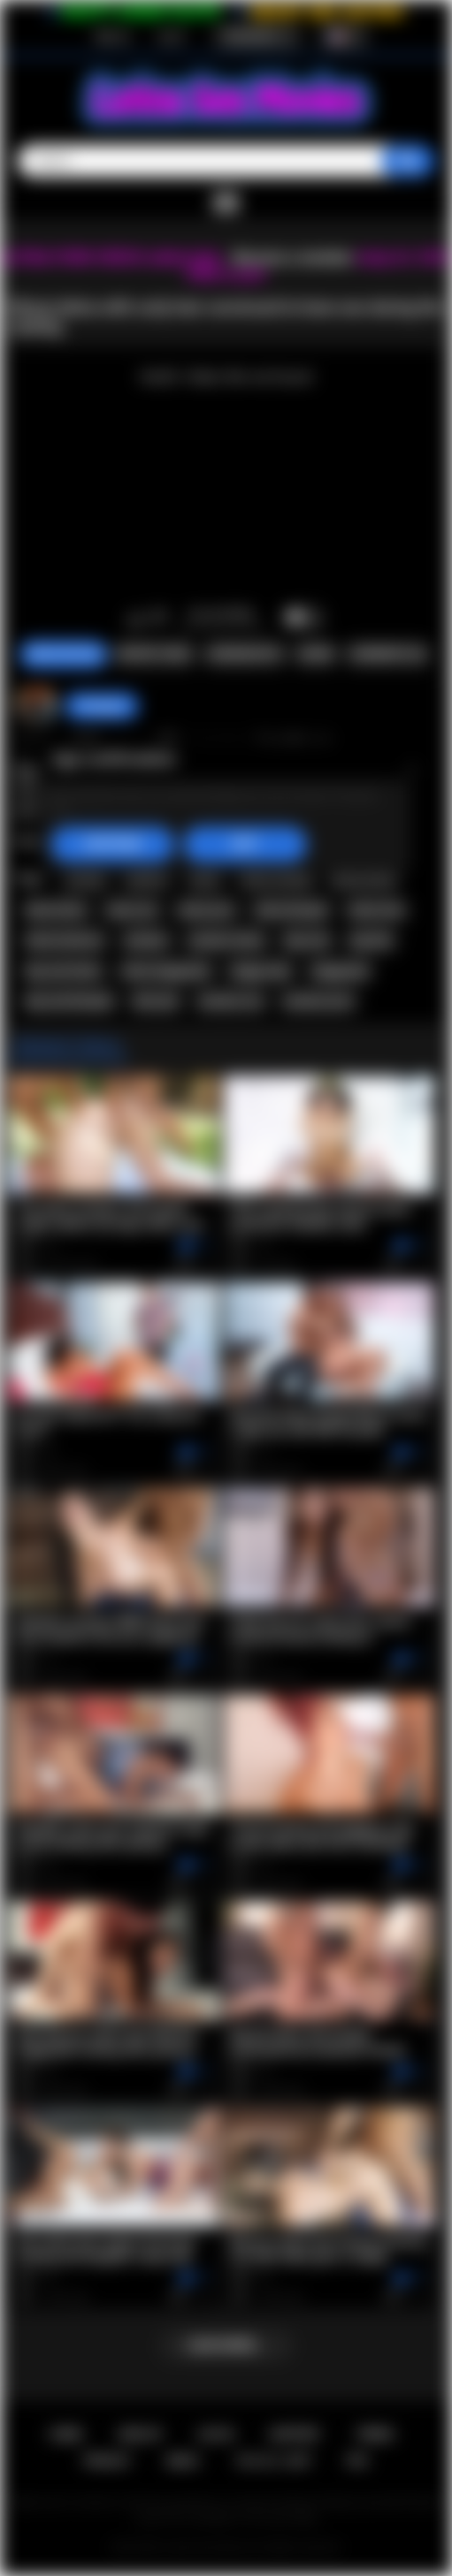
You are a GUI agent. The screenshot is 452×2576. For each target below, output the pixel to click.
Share (316, 654)
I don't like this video (158, 618)
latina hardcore (65, 940)
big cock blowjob (69, 1001)
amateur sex (231, 1001)
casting (84, 879)
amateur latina (226, 940)
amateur (146, 940)
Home (66, 2434)
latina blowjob (291, 910)
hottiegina (102, 706)
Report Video (154, 654)
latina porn (207, 910)
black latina (56, 910)
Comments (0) (387, 654)
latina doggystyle (165, 971)
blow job (155, 1001)
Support (294, 2434)
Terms (375, 2434)
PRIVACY (107, 2460)
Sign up (112, 36)
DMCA (182, 2460)
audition (146, 879)
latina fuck (376, 910)
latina (205, 879)
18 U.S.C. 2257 (273, 2460)
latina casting (276, 879)
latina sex (132, 910)
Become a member (293, 257)
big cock (307, 940)
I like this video (135, 618)
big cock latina (63, 971)
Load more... (226, 2345)
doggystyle (340, 971)
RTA (357, 2460)
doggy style (260, 971)
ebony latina (363, 879)
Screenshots (244, 654)
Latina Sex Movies (207, 2548)
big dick (371, 940)
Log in (171, 36)
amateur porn (318, 1001)
